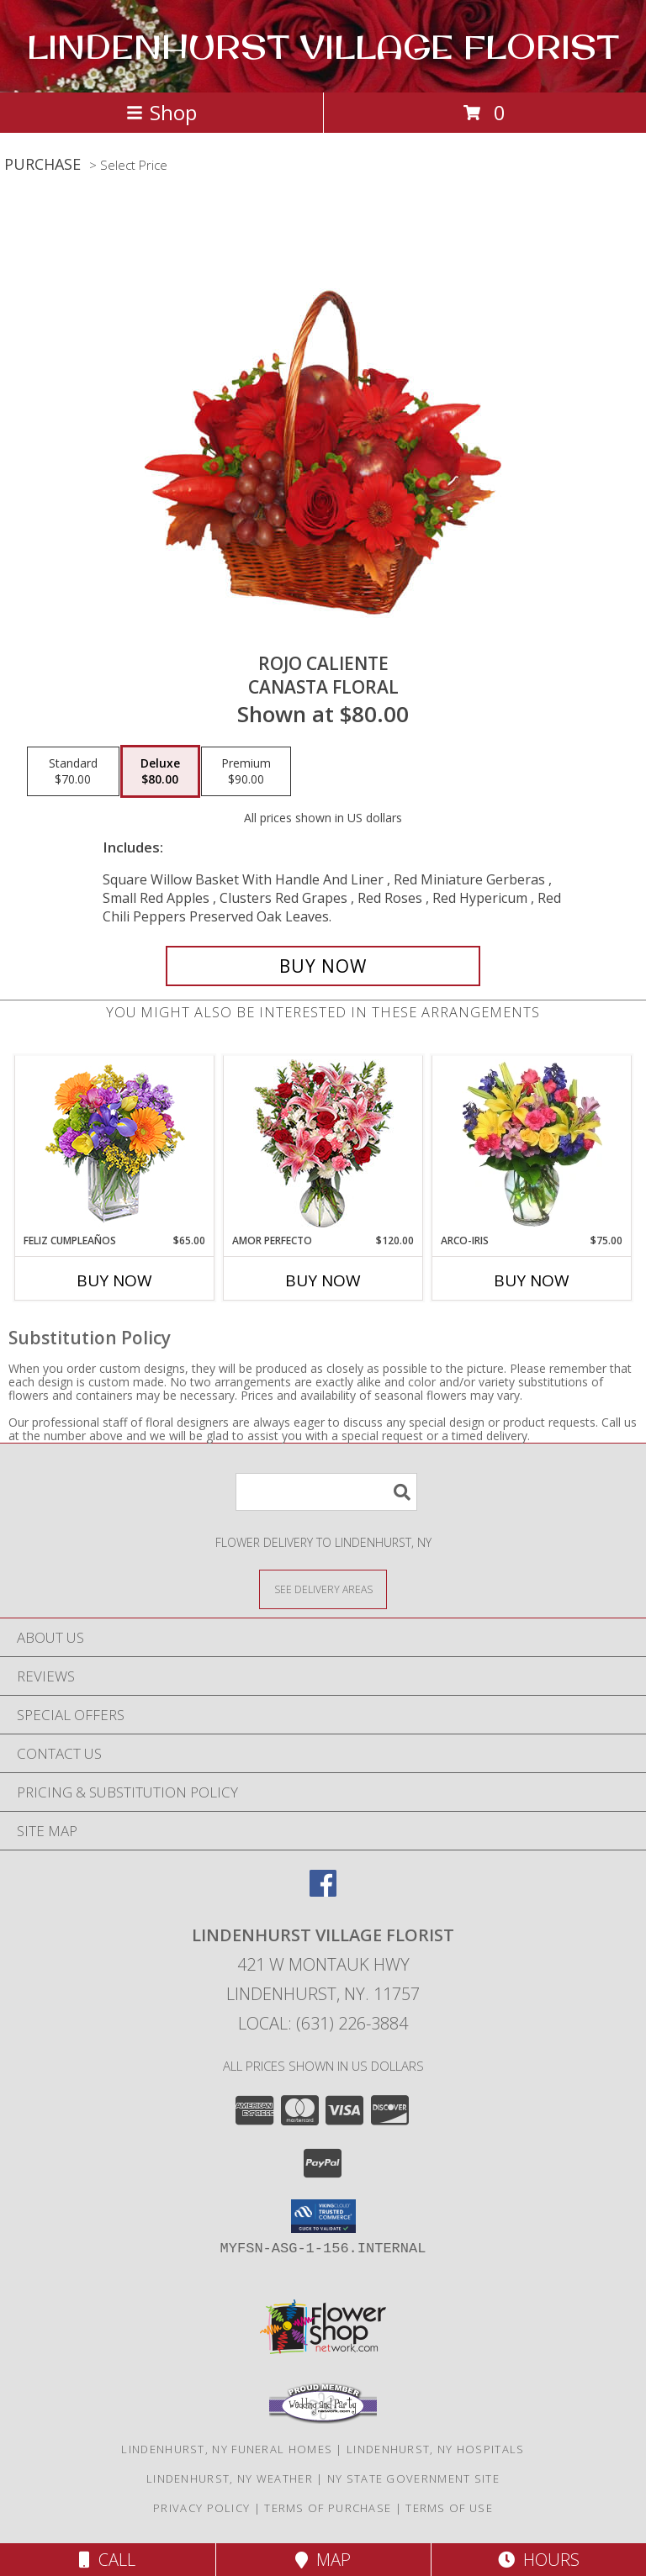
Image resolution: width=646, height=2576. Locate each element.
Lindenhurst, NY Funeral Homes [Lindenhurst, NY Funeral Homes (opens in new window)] (226, 2449)
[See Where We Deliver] (323, 1589)
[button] (323, 2216)
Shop (161, 112)
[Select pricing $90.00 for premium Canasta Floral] (246, 771)
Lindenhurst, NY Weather (229, 2478)
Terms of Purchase (327, 2507)
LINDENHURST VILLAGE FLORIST (323, 46)
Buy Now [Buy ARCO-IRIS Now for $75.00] (531, 1280)
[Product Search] (326, 1492)
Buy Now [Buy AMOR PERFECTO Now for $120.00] (323, 1280)
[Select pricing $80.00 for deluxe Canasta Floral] (160, 771)
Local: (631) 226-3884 (323, 2023)
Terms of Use (449, 2507)
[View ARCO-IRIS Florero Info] (532, 1144)
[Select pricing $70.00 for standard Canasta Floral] (73, 771)
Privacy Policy (201, 2507)
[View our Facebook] (323, 1891)
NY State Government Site (413, 2478)
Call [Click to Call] (107, 2559)
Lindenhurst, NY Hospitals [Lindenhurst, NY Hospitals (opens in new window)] (436, 2449)
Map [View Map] (323, 2559)
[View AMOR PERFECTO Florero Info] (323, 1144)
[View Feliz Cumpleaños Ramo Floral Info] (115, 1144)
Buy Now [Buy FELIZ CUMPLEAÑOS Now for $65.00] (114, 1280)
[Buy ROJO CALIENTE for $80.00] (323, 966)
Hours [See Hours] (539, 2559)
